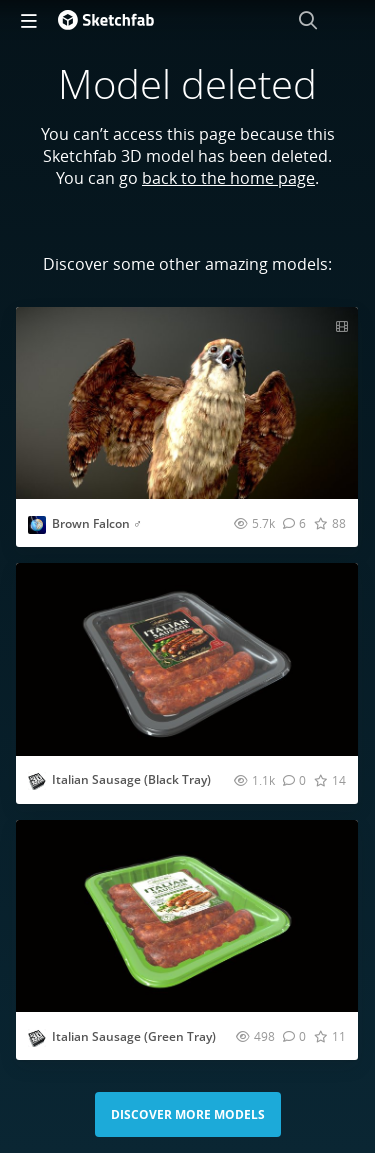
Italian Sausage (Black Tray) (131, 779)
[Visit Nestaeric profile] (37, 525)
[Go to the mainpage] (106, 20)
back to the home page (228, 178)
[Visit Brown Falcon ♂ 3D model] (187, 403)
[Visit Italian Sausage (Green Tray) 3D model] (187, 916)
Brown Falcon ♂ (97, 523)
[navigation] (29, 20)
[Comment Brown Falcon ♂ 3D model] (294, 523)
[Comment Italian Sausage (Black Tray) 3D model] (294, 780)
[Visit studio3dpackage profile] (37, 781)
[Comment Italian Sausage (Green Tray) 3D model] (294, 1036)
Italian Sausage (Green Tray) (134, 1036)
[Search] (308, 20)
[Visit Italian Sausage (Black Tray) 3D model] (187, 659)
